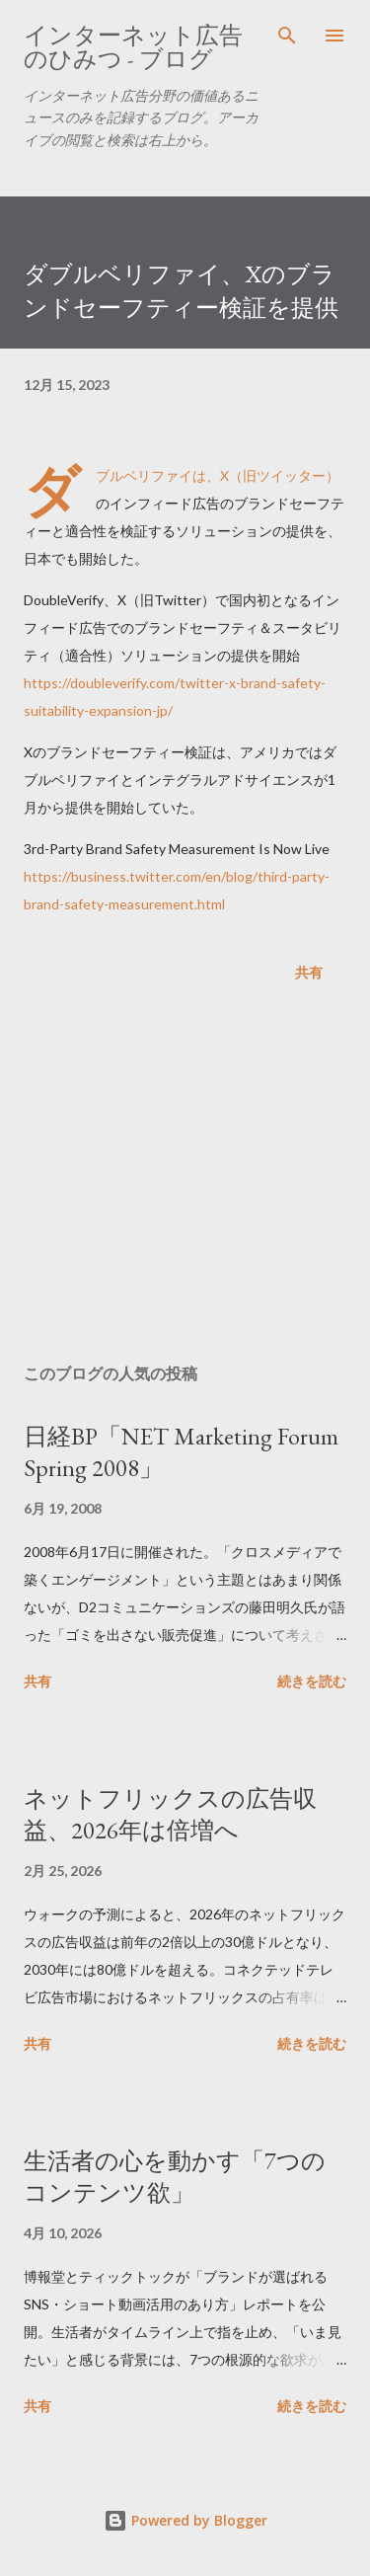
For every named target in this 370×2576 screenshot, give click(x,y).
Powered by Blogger (185, 2520)
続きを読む (311, 1681)
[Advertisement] (185, 1177)
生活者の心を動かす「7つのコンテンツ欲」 (175, 2177)
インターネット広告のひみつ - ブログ (133, 47)
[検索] (287, 35)
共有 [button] (309, 972)
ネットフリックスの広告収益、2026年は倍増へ (170, 1814)
